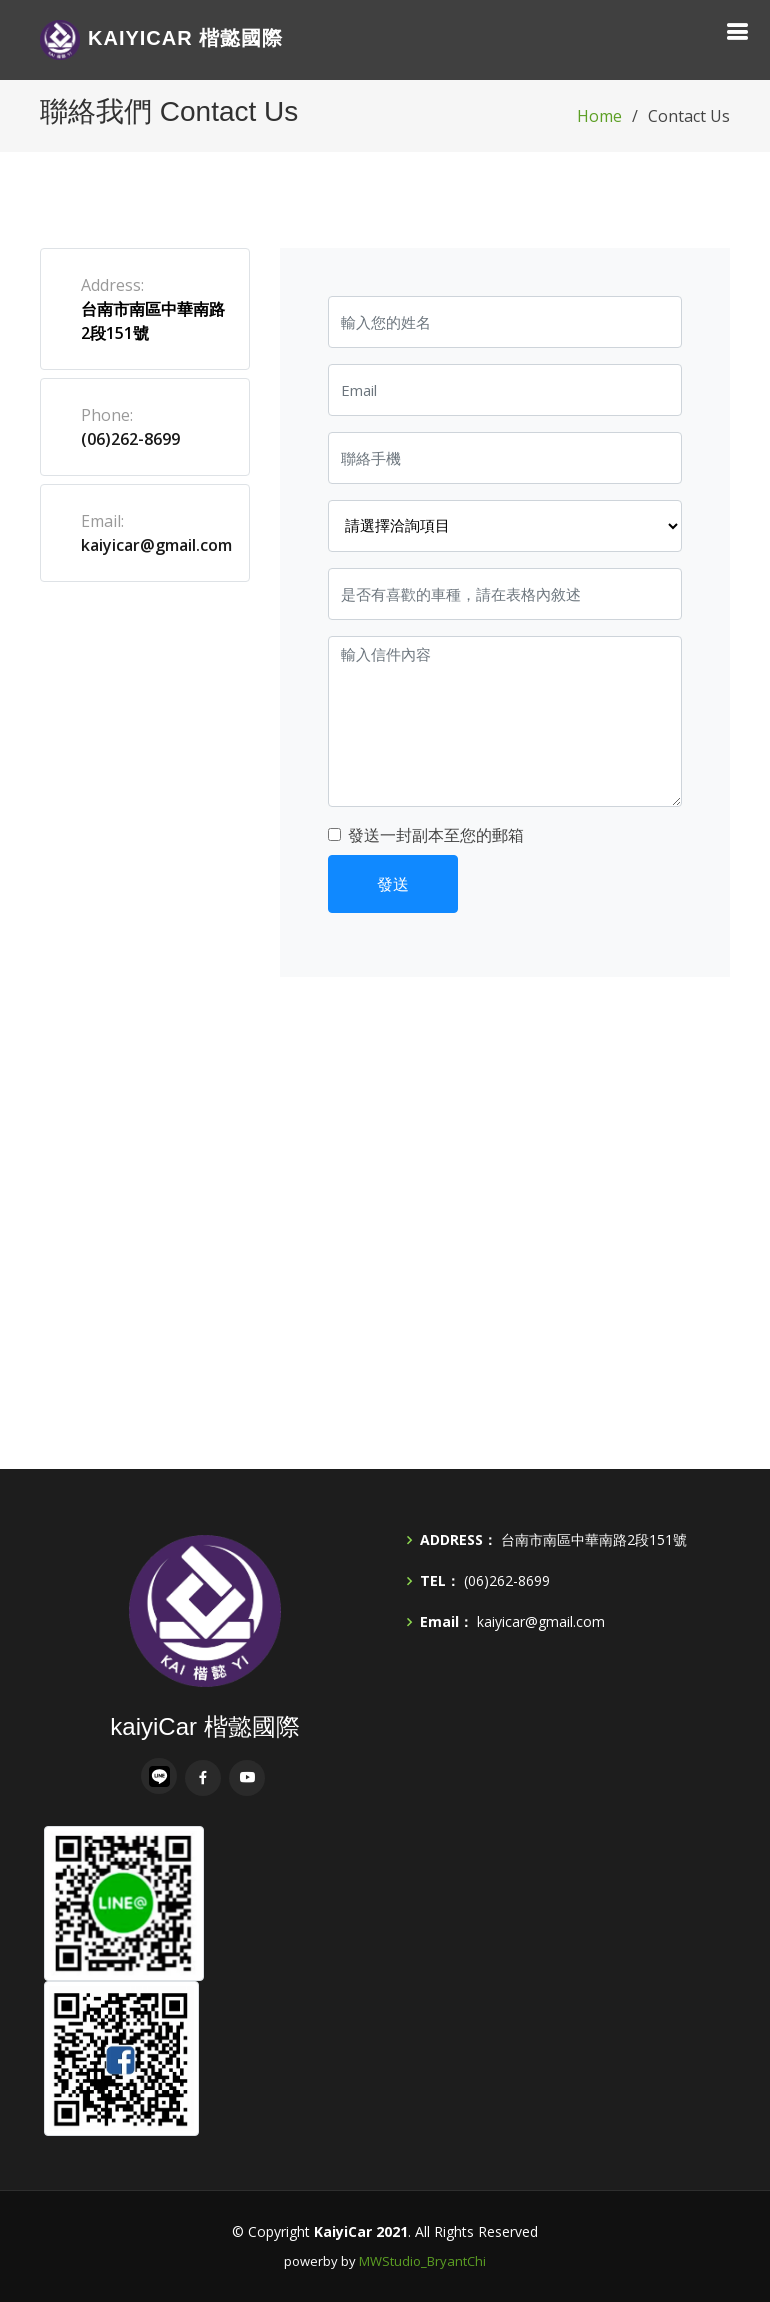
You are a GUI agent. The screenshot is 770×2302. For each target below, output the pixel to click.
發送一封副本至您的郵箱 (436, 835)
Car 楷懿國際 (161, 40)
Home (599, 116)
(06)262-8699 (130, 439)
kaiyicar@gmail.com (156, 545)
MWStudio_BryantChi (422, 2261)
